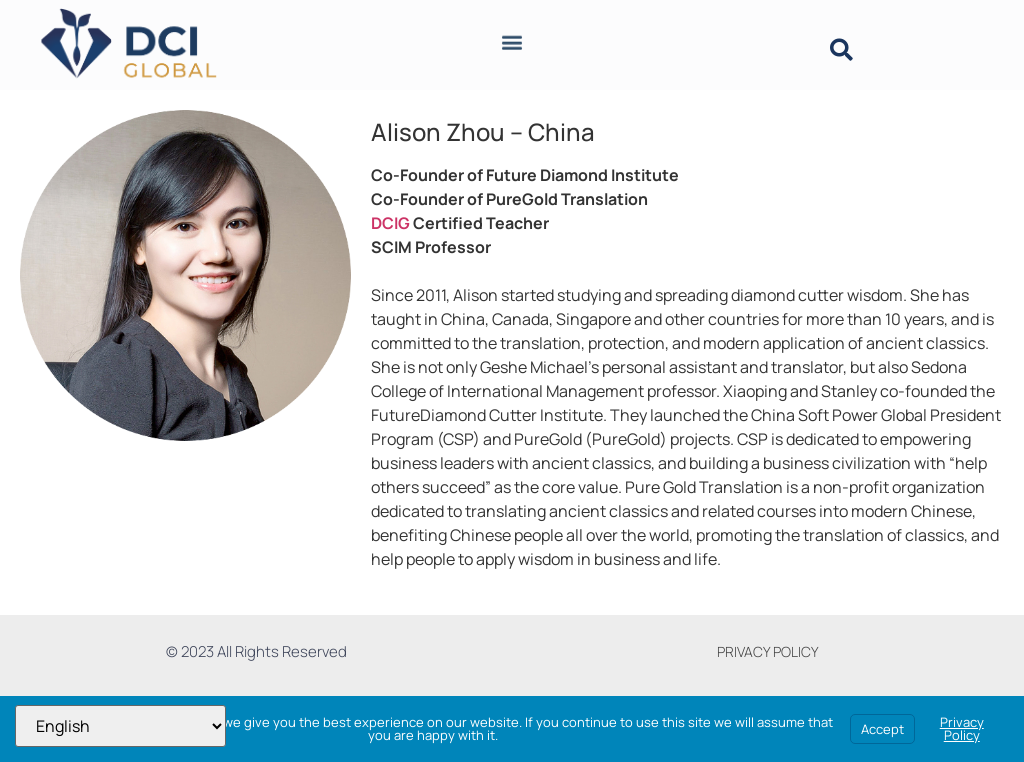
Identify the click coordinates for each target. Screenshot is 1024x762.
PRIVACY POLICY (768, 651)
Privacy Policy (962, 728)
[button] (512, 36)
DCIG (390, 223)
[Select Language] (120, 726)
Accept (882, 729)
